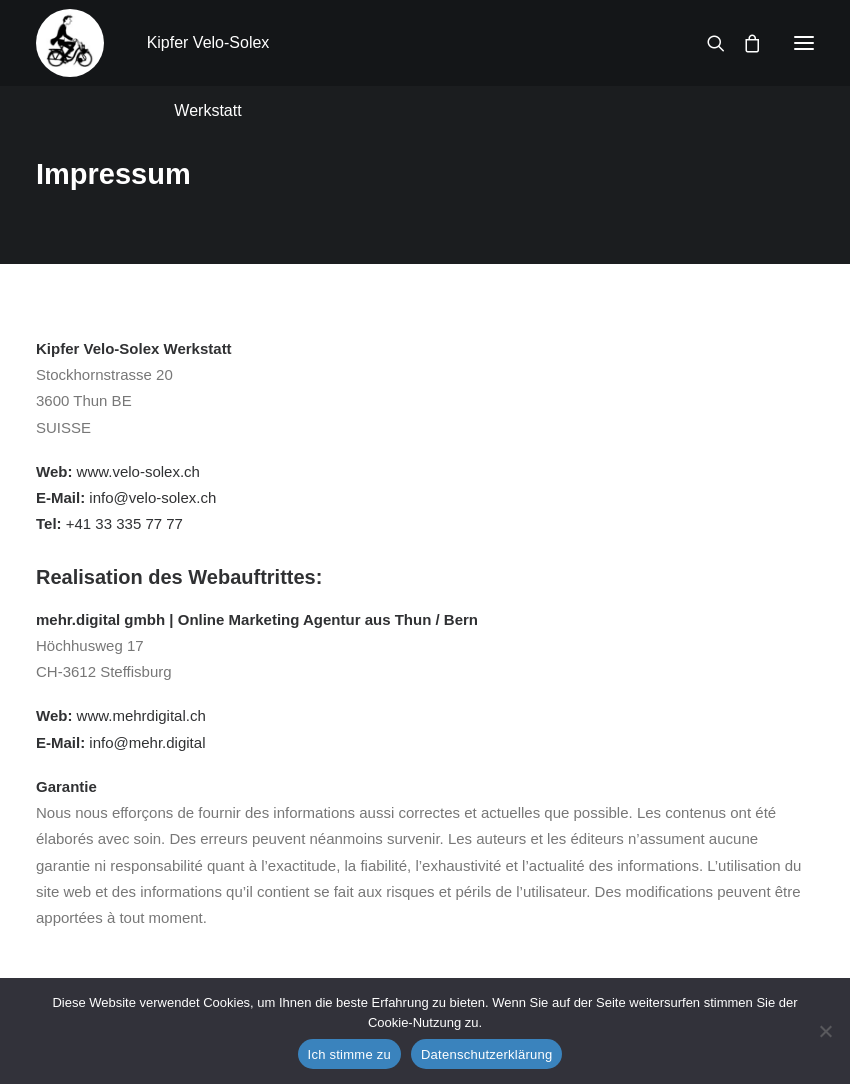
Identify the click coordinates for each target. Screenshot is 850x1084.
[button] (804, 43)
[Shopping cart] (743, 43)
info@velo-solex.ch (152, 497)
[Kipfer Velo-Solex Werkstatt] (70, 43)
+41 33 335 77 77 (124, 523)
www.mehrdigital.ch (141, 715)
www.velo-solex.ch (138, 471)
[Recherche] (707, 43)
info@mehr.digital (147, 742)
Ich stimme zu (349, 1054)
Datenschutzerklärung (486, 1054)
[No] (825, 1031)
